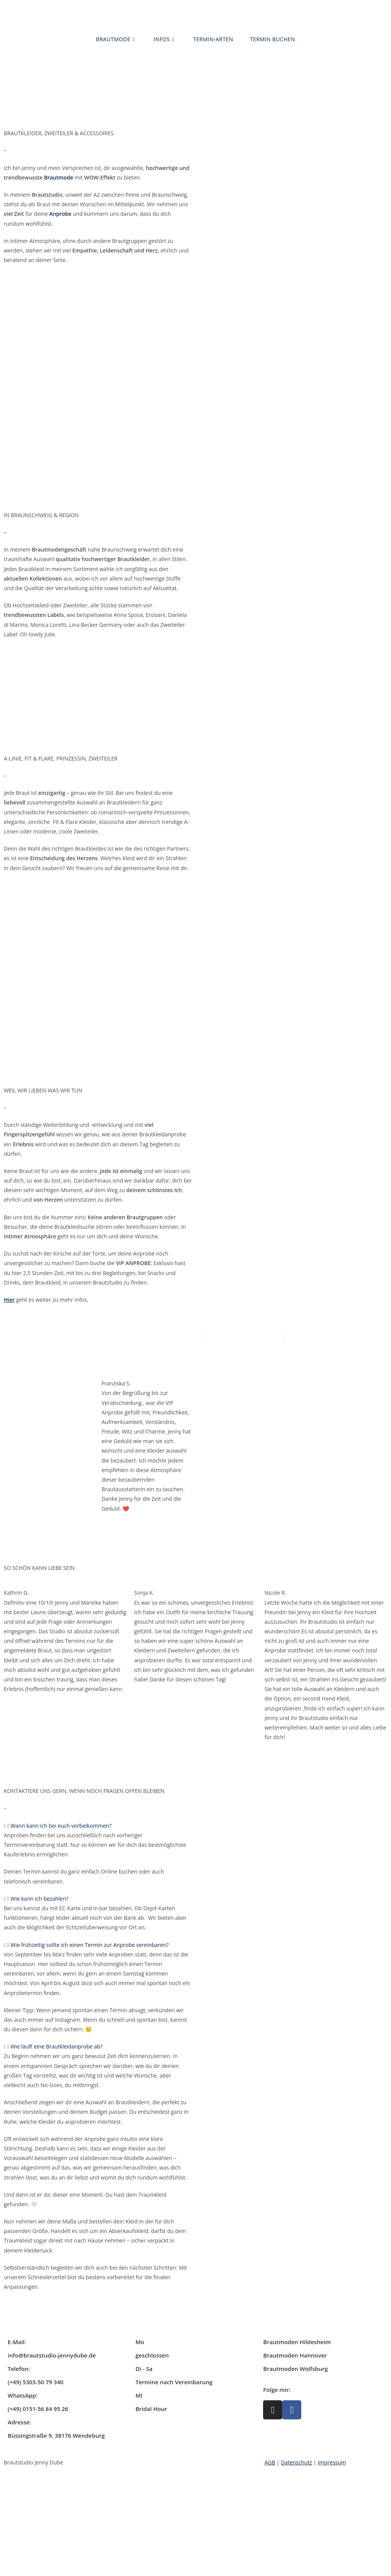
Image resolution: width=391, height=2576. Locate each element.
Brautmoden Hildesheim (297, 2342)
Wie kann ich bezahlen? (40, 1898)
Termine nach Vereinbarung (174, 2382)
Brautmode (59, 177)
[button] (205, 1335)
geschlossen (152, 2355)
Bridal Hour (151, 2409)
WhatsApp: (22, 2395)
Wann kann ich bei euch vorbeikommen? (61, 1825)
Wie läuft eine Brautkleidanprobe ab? (57, 2046)
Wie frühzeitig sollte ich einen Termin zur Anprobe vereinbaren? (90, 1944)
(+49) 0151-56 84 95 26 (38, 2409)
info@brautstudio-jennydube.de (52, 2355)
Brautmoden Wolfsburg (295, 2368)
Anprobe (59, 213)
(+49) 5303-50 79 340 (35, 2382)
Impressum (332, 2462)
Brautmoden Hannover (295, 2355)
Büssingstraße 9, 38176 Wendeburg (56, 2435)
